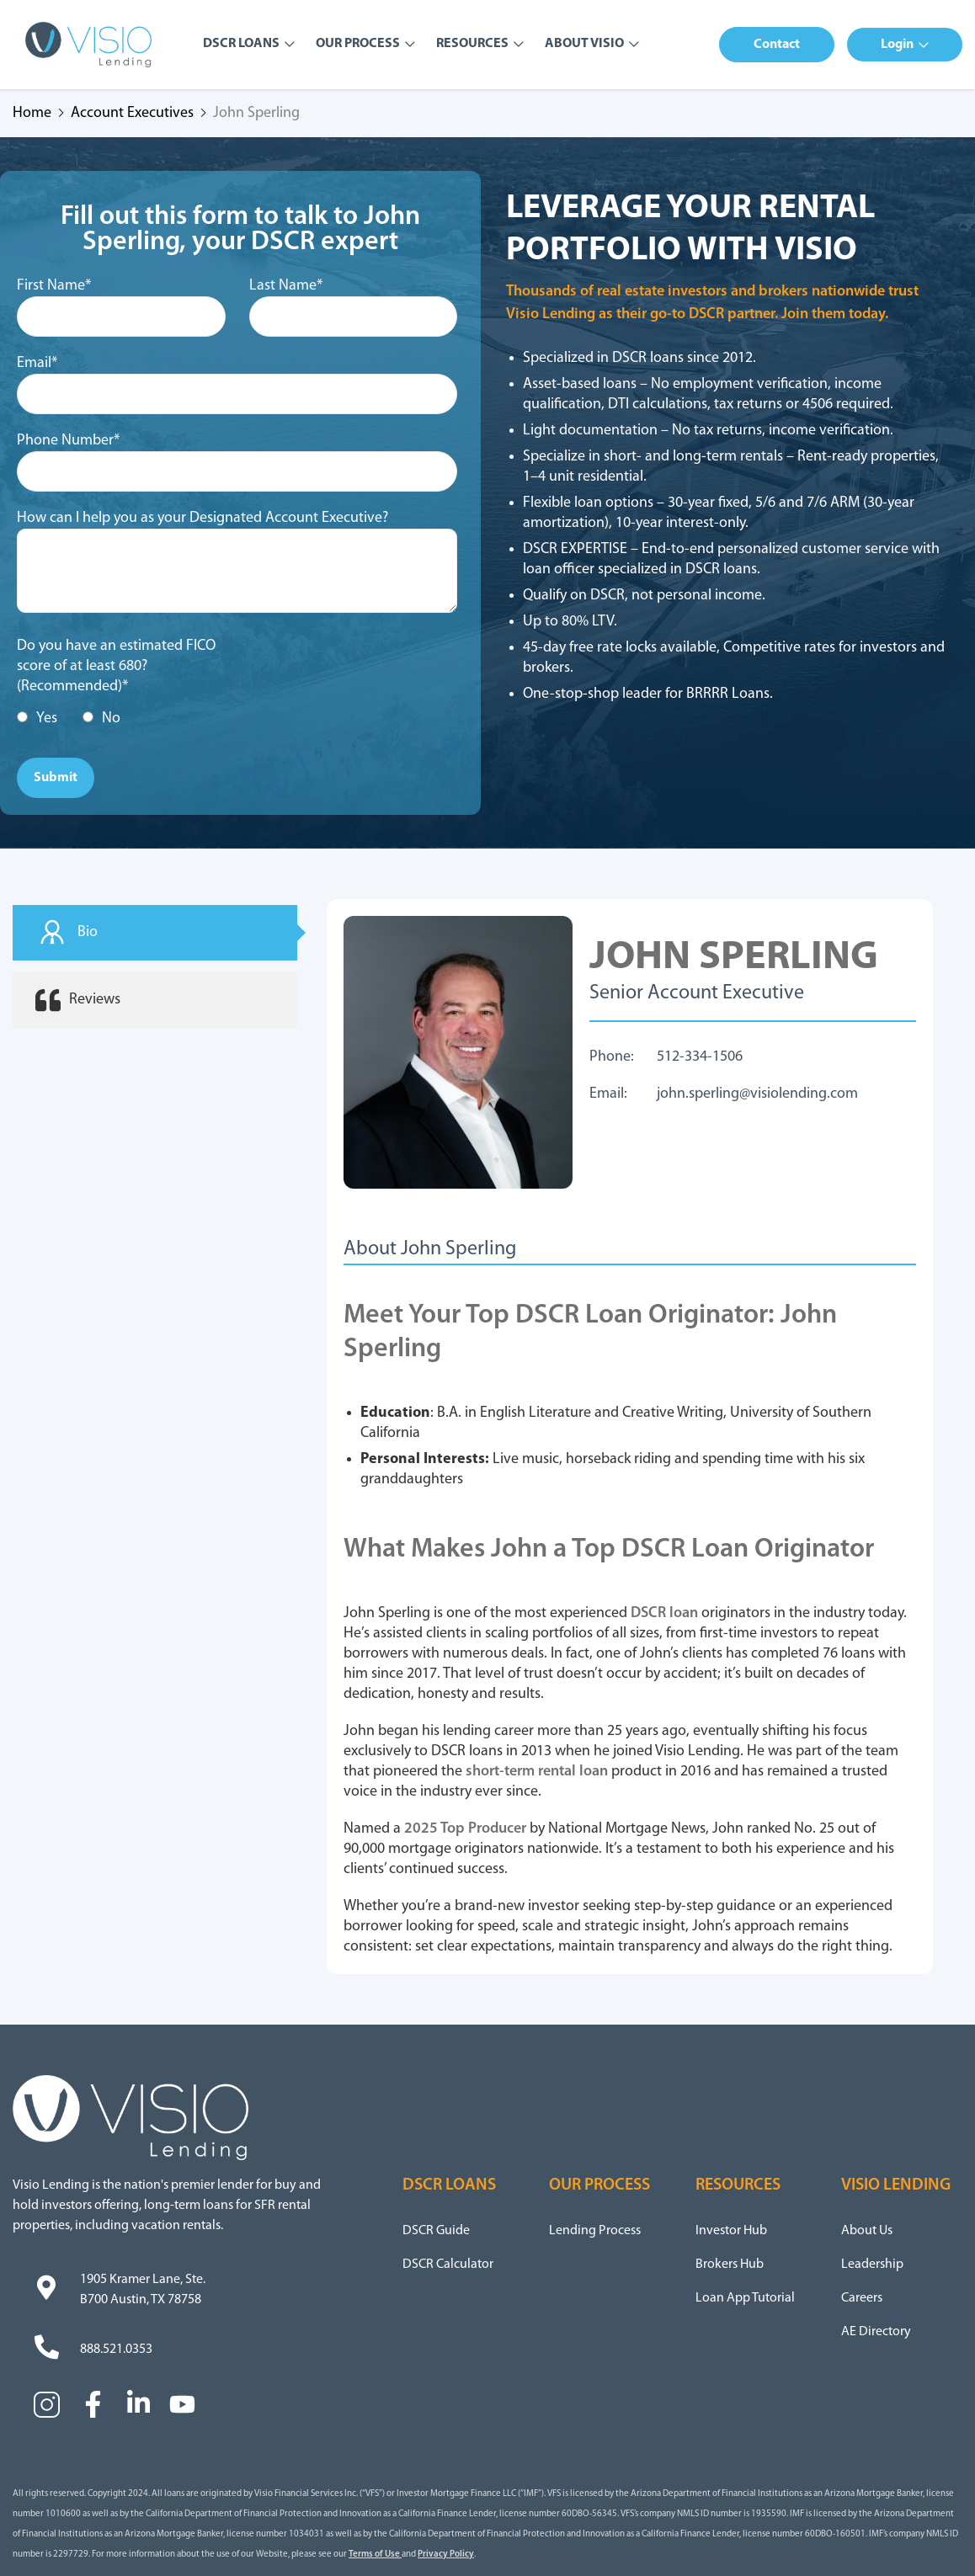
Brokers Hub (729, 2264)
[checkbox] (125, 719)
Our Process (358, 44)
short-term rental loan (537, 1772)
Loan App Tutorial (745, 2298)
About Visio (584, 44)
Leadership (872, 2264)
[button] (776, 44)
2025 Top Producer (465, 1829)
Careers (861, 2298)
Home (32, 113)
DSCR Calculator (447, 2264)
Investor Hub (731, 2231)
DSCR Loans (241, 44)
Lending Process (595, 2231)
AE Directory (876, 2332)
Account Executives (132, 113)
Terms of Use (375, 2554)
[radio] (37, 719)
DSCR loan (664, 1613)
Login (897, 44)
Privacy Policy (446, 2554)
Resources (472, 44)
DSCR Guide (436, 2231)
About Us (866, 2231)
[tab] (155, 933)
